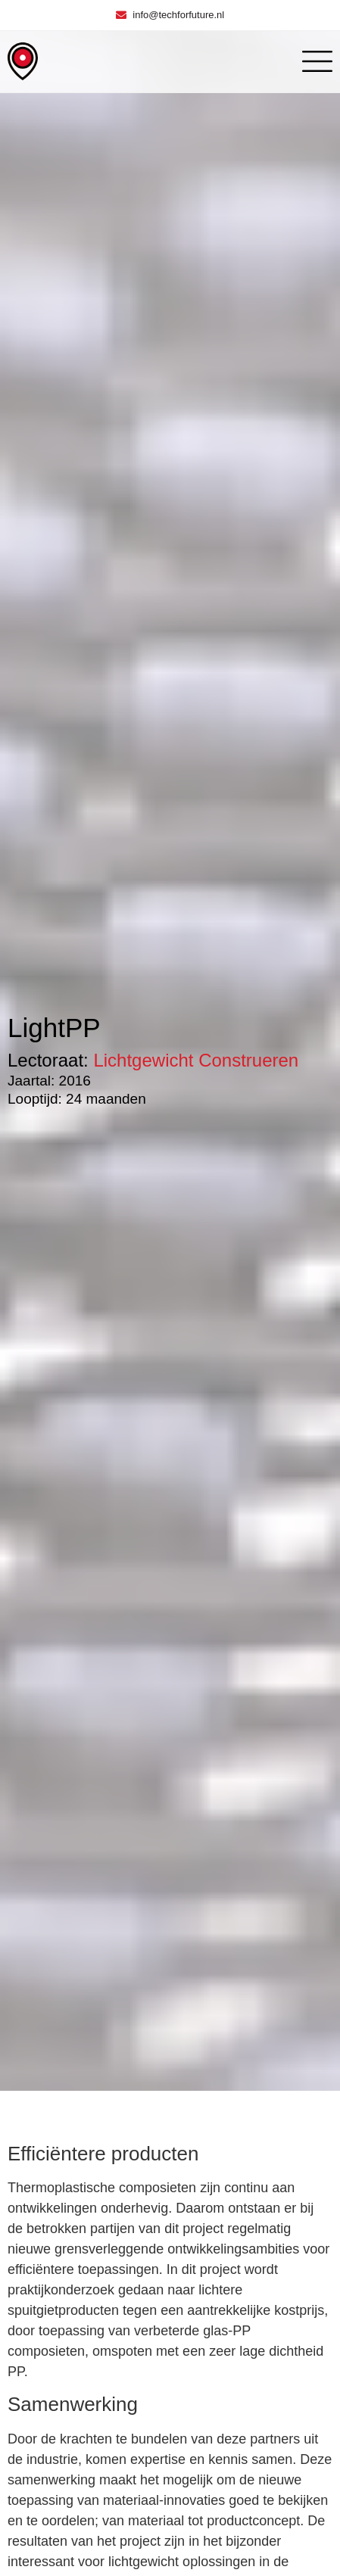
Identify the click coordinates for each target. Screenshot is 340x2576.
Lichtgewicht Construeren (195, 1060)
